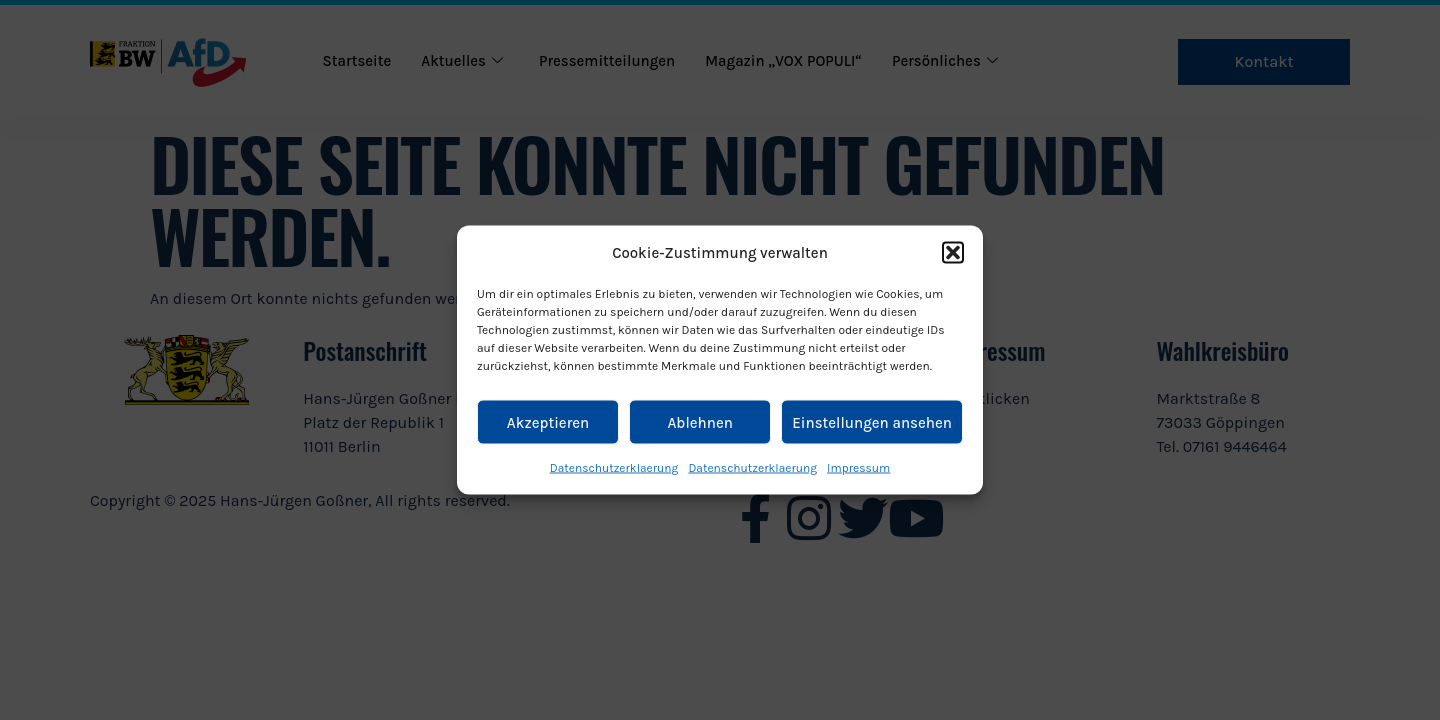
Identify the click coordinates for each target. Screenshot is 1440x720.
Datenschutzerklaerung (614, 468)
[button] (953, 253)
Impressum (858, 468)
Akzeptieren (548, 422)
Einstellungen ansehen (872, 422)
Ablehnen (699, 422)
